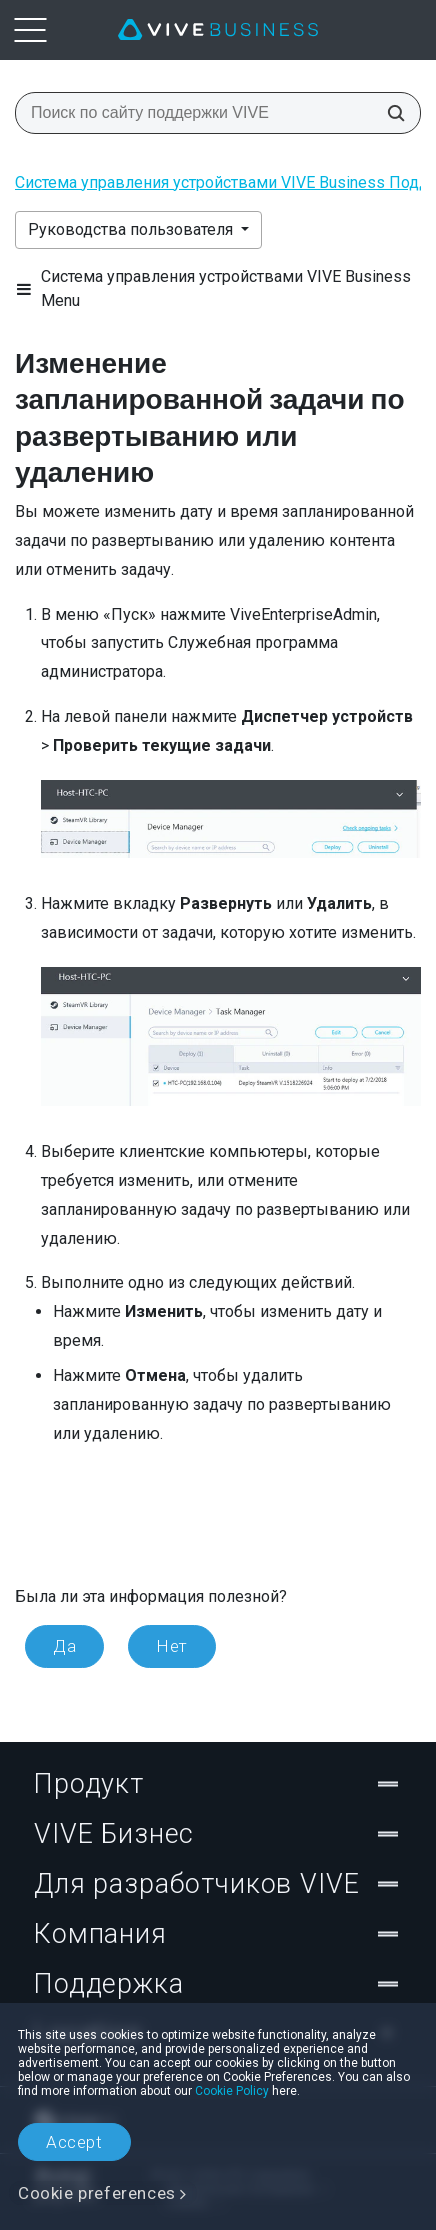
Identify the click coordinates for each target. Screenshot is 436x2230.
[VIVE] (218, 30)
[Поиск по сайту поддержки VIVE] (390, 113)
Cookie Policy (232, 2091)
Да (64, 1646)
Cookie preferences (97, 2193)
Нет (172, 1646)
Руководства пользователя (132, 229)
